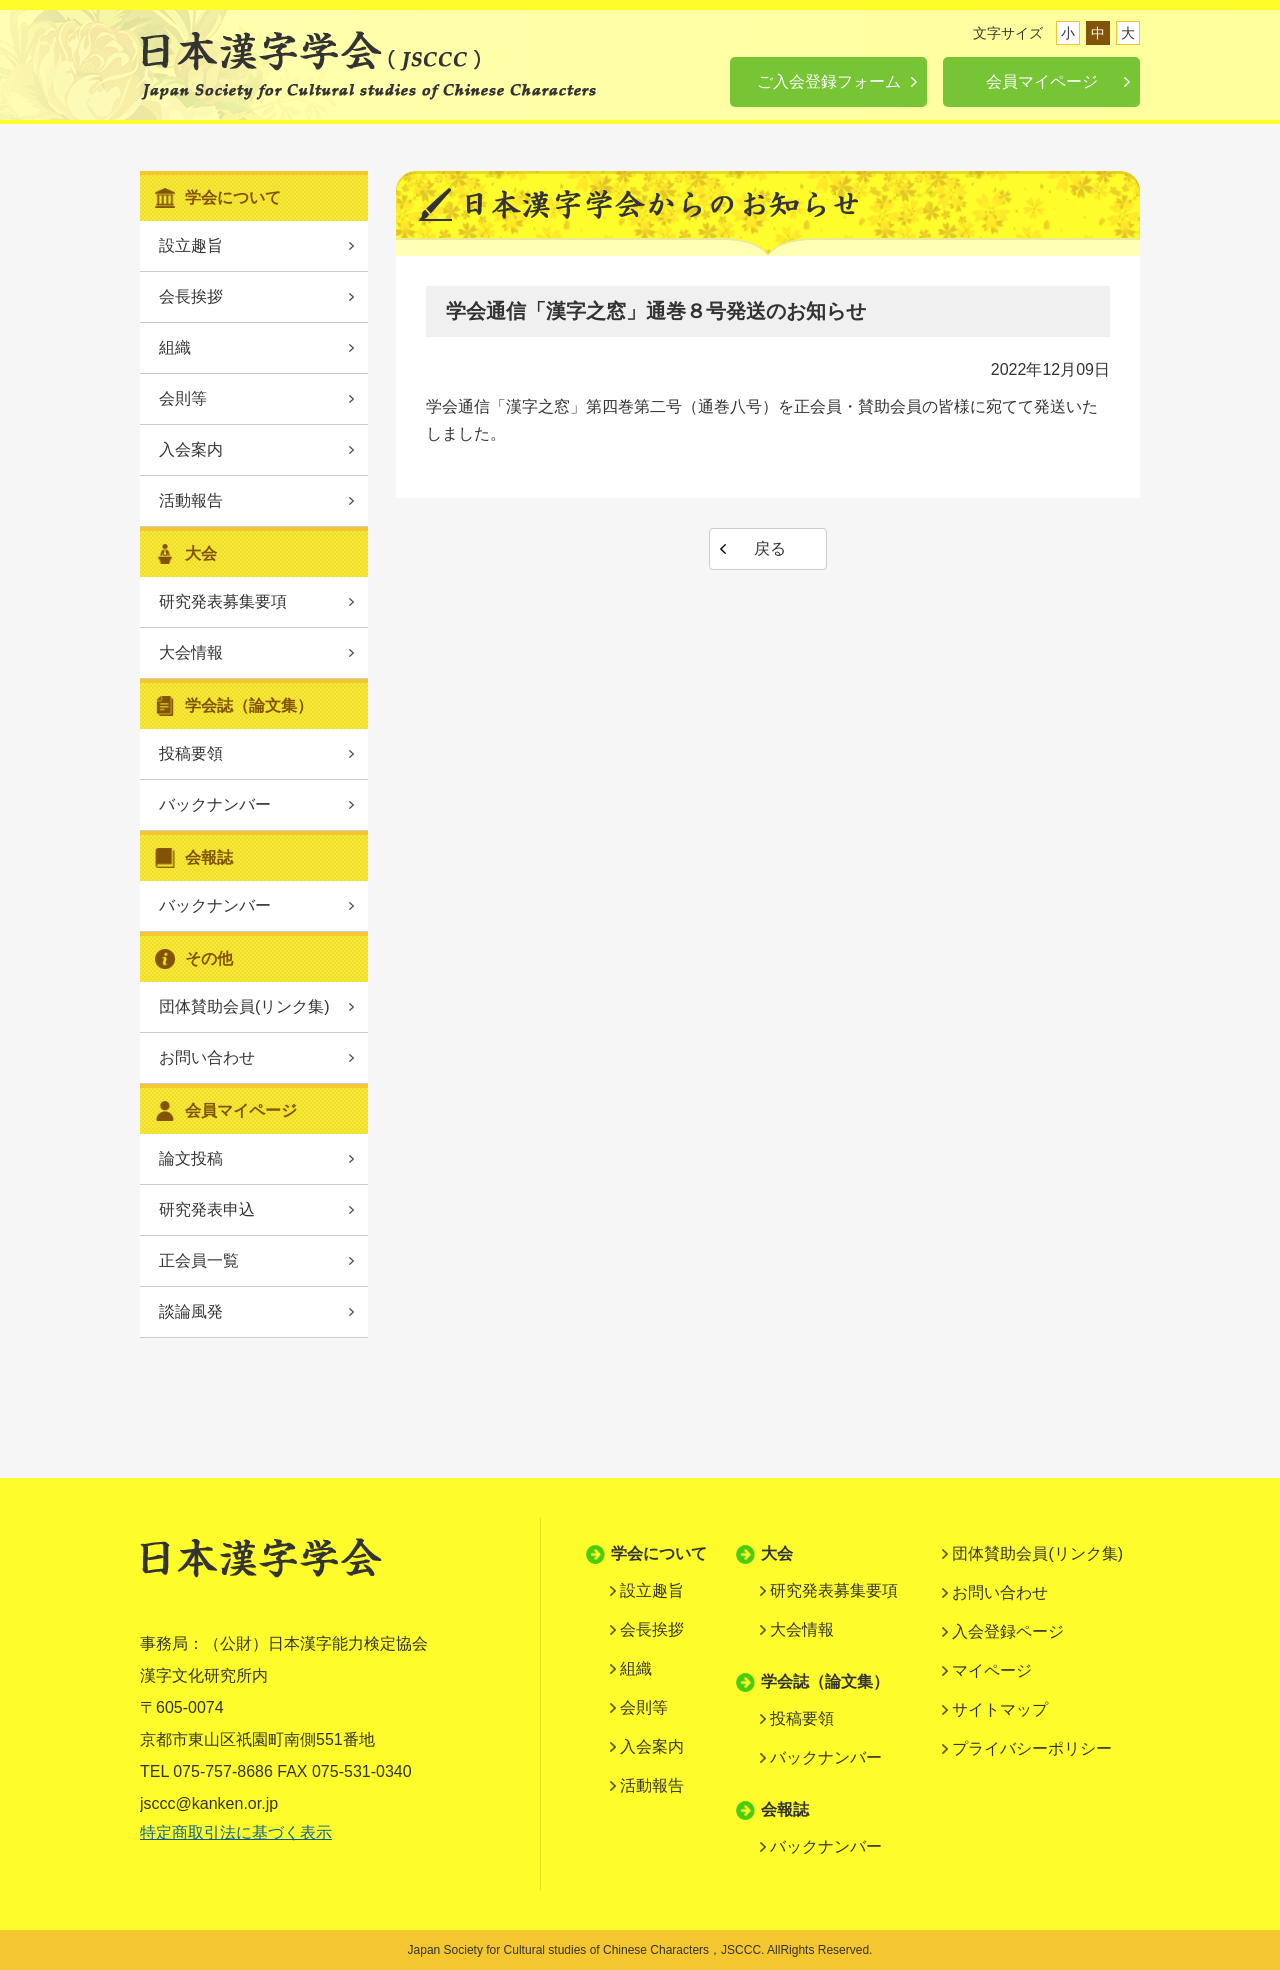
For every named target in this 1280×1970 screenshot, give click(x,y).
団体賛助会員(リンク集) (244, 1006)
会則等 (183, 398)
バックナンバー (215, 804)
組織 (175, 347)
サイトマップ (1000, 1709)
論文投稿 (191, 1158)
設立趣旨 (191, 245)
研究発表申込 (207, 1209)
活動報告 (191, 500)
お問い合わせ (207, 1057)
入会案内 (191, 449)
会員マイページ (1042, 81)
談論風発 (191, 1311)
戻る (770, 548)
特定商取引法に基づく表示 (236, 1832)
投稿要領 (191, 753)
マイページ (992, 1670)
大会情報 (191, 652)
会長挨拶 (191, 296)
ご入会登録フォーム (829, 81)
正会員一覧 (199, 1260)
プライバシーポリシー (1032, 1748)
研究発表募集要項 (223, 601)
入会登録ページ (1008, 1631)
